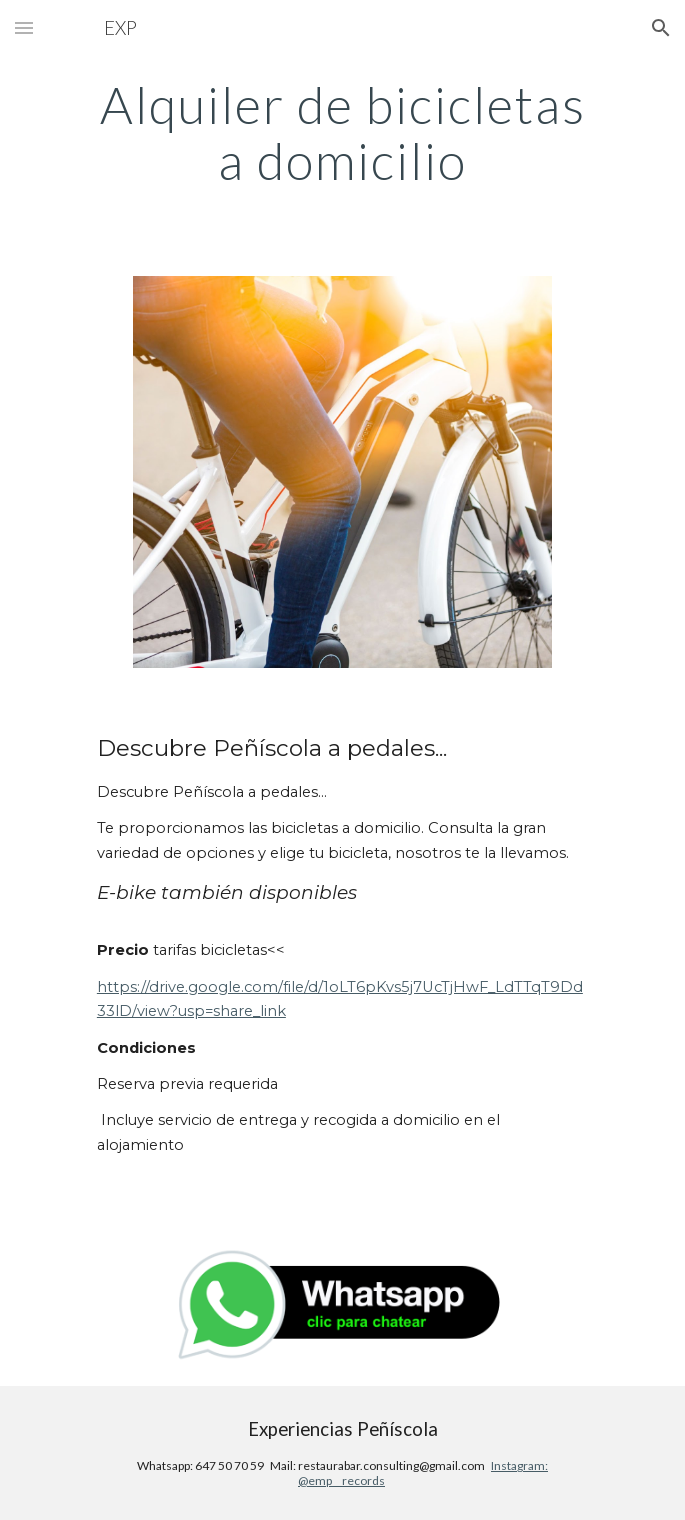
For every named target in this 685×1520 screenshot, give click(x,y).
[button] (24, 27)
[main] (342, 132)
